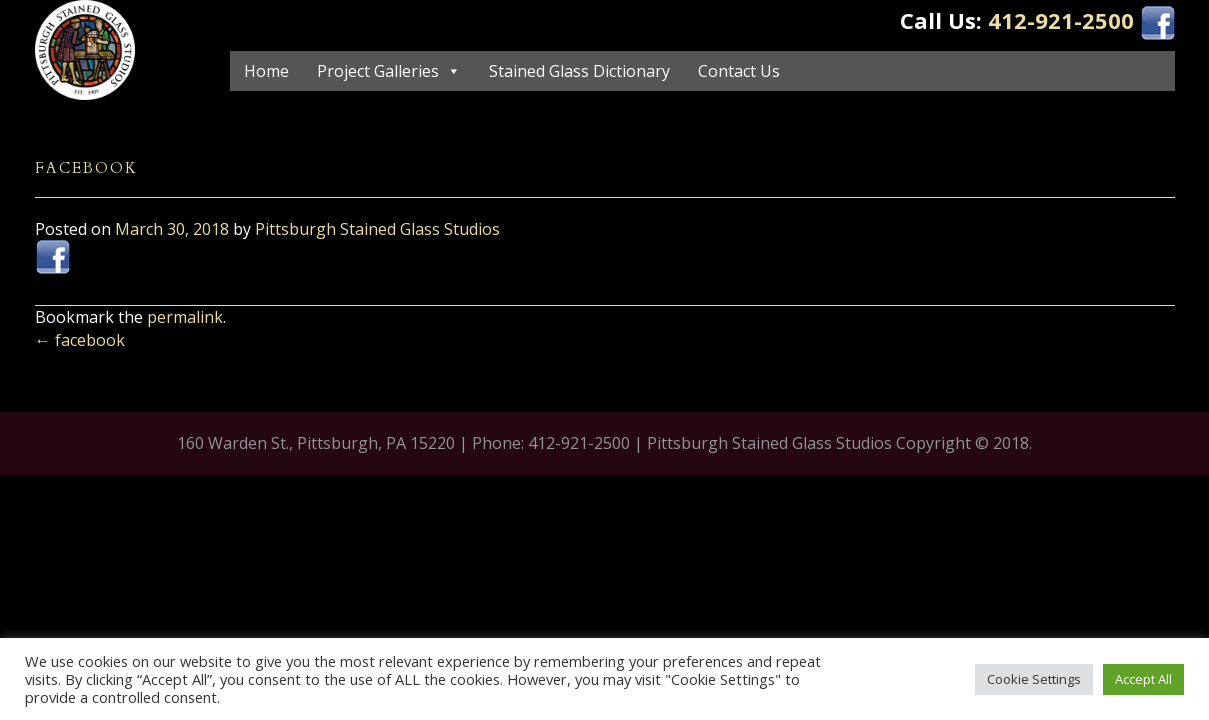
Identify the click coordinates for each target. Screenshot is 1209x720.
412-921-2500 (1061, 20)
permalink (185, 317)
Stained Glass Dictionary (579, 71)
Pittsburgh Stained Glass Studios (377, 229)
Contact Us (739, 71)
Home (266, 71)
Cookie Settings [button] (1034, 679)
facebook (80, 340)
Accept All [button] (1143, 679)
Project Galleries (378, 71)
